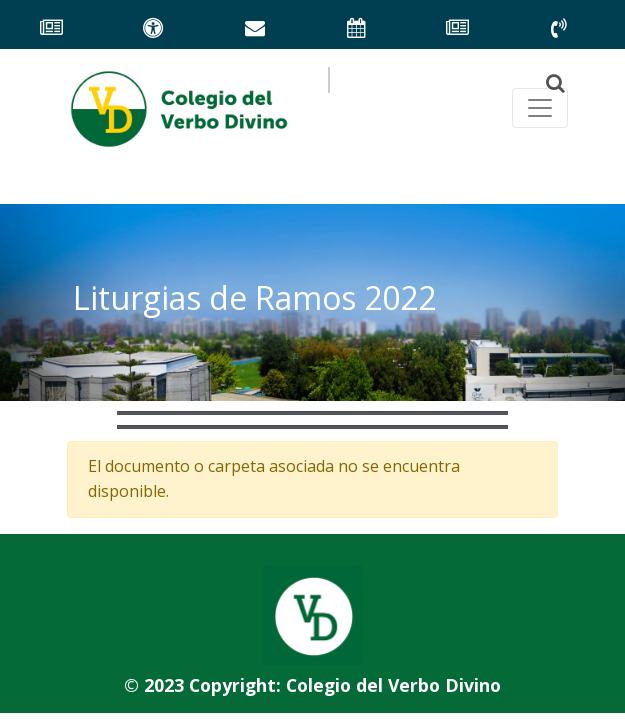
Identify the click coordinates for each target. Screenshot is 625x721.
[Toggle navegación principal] (540, 108)
